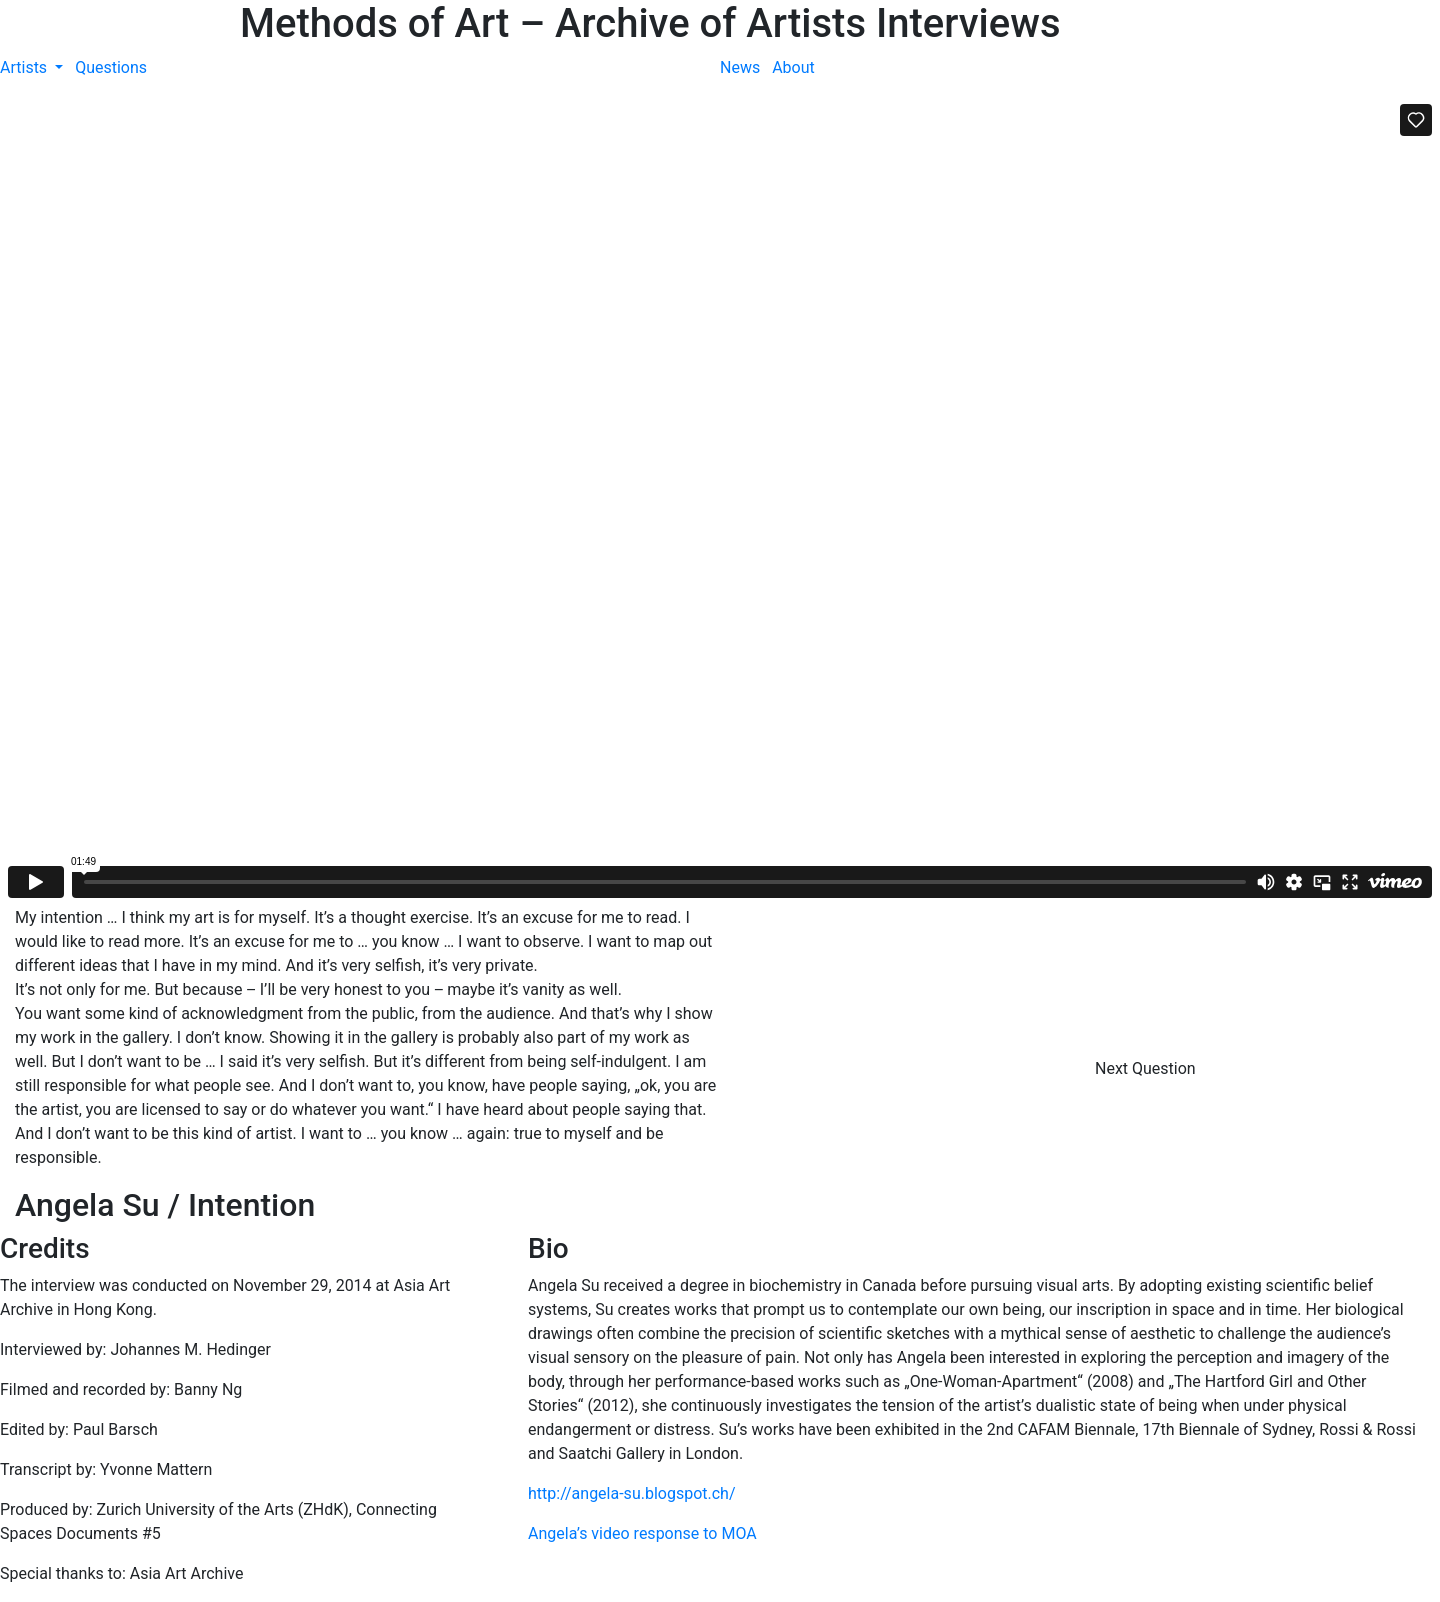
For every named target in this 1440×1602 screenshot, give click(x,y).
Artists (25, 67)
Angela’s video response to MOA (642, 1533)
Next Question (1147, 1068)
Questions (111, 67)
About (793, 67)
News (740, 67)
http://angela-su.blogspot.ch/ (632, 1493)
